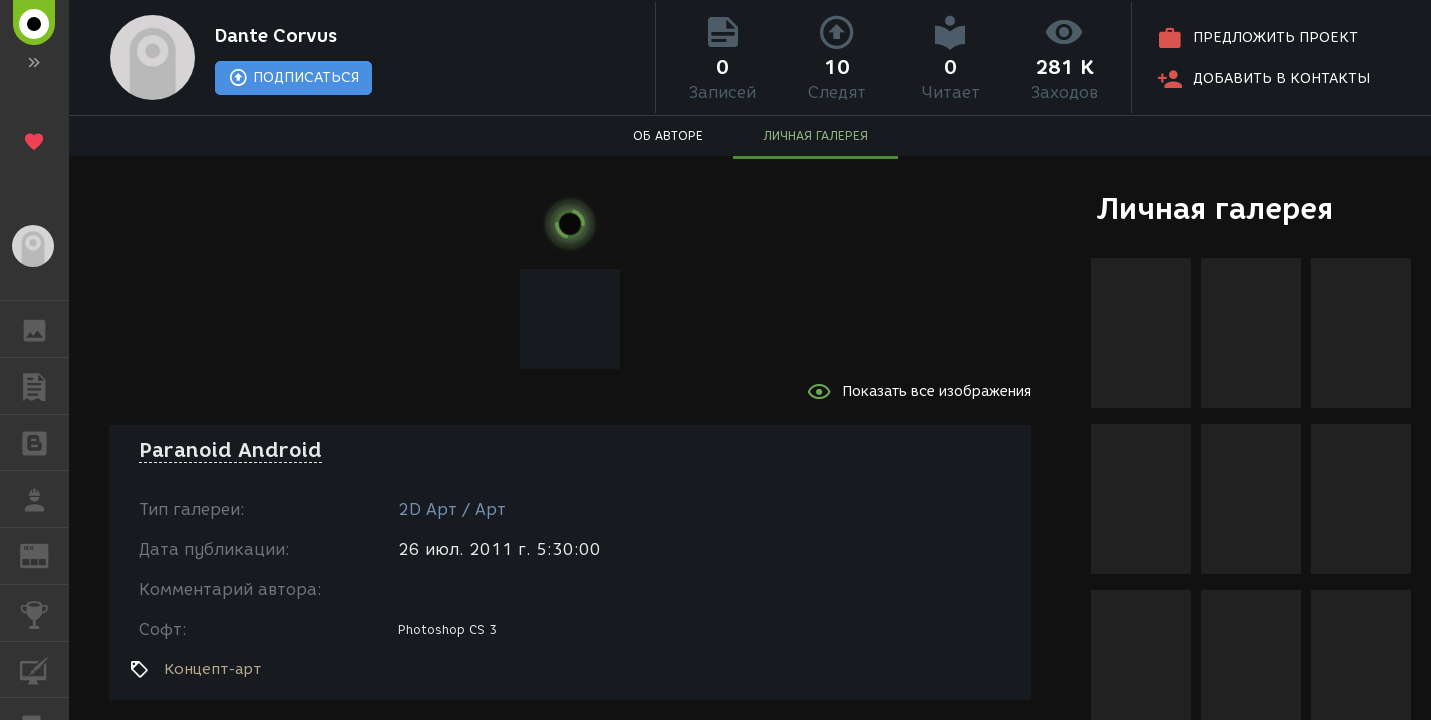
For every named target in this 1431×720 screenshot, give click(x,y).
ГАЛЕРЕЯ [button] (44, 329)
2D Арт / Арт (452, 509)
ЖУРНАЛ (44, 554)
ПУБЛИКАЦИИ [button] (44, 386)
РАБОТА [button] (44, 499)
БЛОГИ (44, 441)
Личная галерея (1214, 208)
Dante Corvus (276, 36)
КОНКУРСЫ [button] (44, 613)
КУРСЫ (44, 668)
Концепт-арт (212, 669)
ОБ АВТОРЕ (668, 135)
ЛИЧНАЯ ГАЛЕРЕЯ (815, 135)
